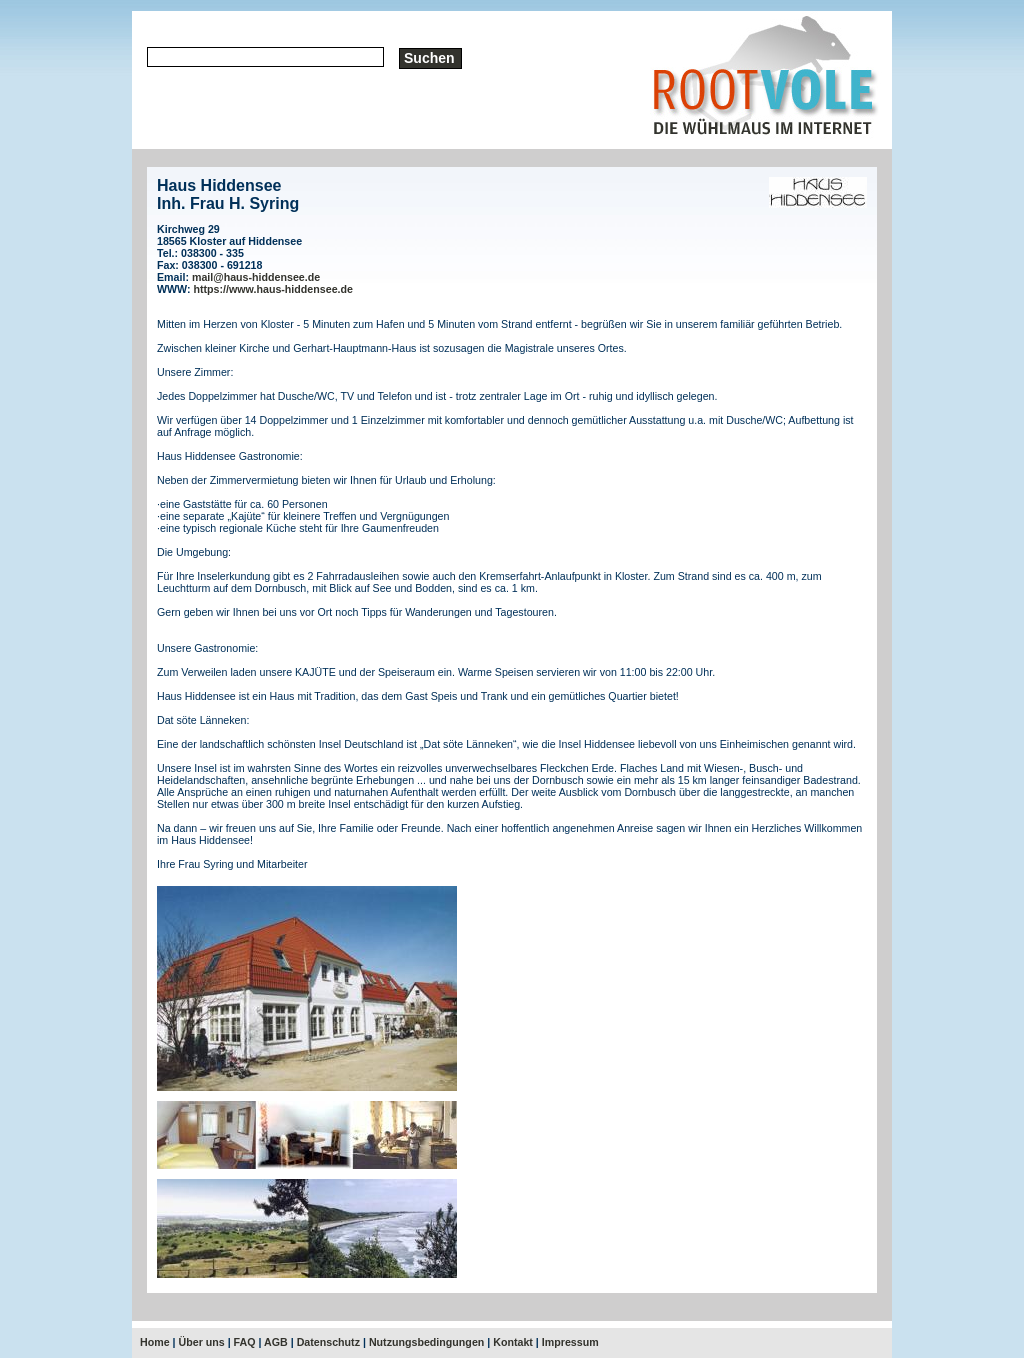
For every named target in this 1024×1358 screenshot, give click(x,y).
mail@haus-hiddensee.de (256, 277)
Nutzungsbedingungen (426, 1342)
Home (155, 1342)
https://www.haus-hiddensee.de (273, 289)
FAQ (245, 1342)
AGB (276, 1342)
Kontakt (513, 1342)
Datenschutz (328, 1342)
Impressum (570, 1342)
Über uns (202, 1342)
